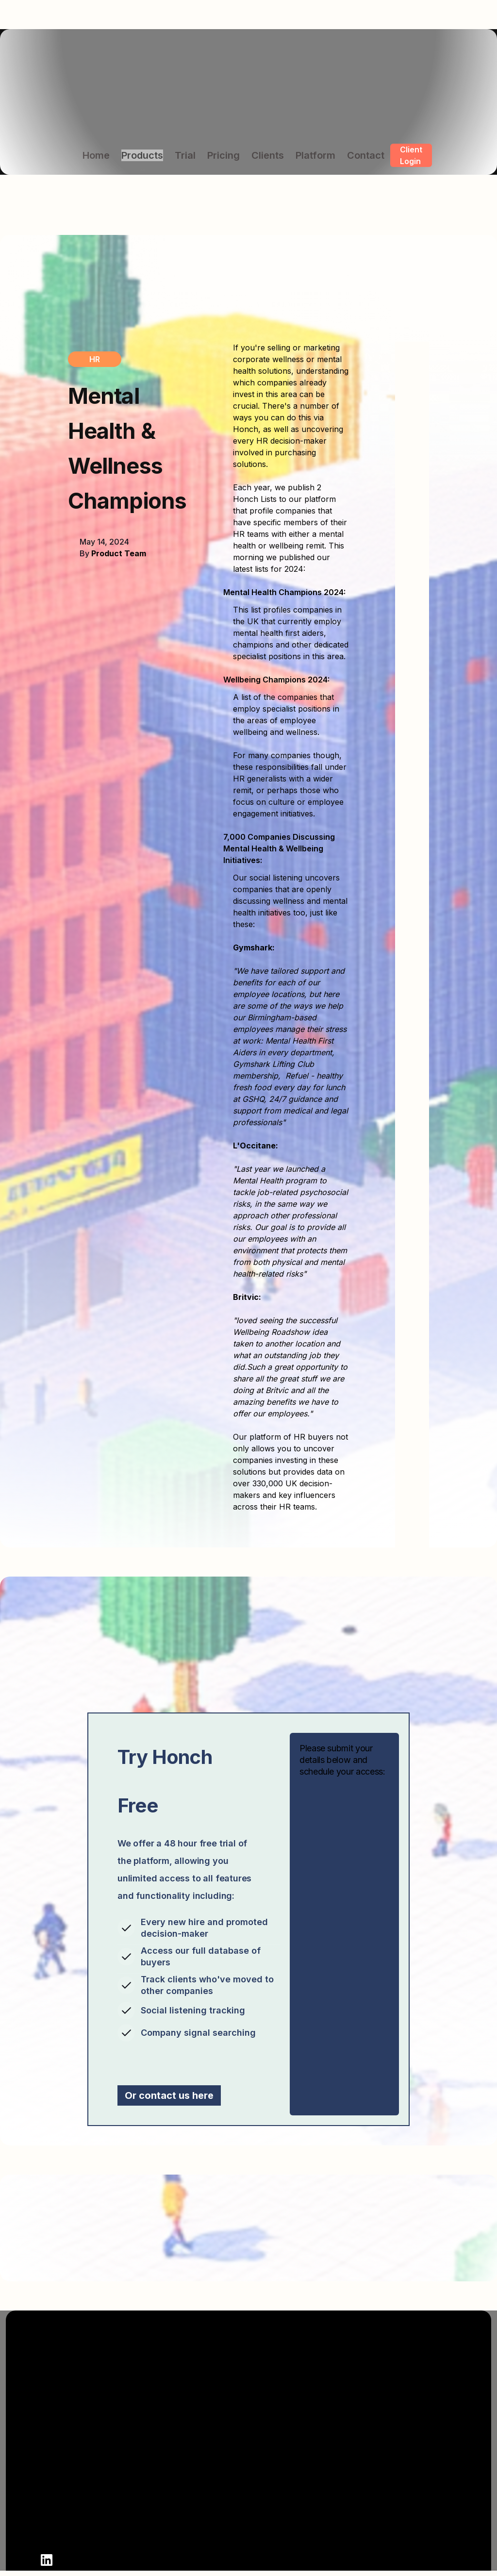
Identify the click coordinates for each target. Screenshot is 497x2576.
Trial (185, 155)
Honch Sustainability (416, 2507)
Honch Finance (404, 2472)
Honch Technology (412, 2525)
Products (142, 155)
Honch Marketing (409, 2490)
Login (270, 2507)
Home (96, 155)
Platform (315, 155)
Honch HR (395, 2455)
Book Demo (282, 2455)
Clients (267, 155)
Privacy (275, 2542)
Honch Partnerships (414, 2542)
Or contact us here (169, 2095)
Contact (365, 155)
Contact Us (282, 2490)
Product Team (118, 553)
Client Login (411, 155)
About (272, 2438)
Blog (268, 2525)
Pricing (223, 155)
